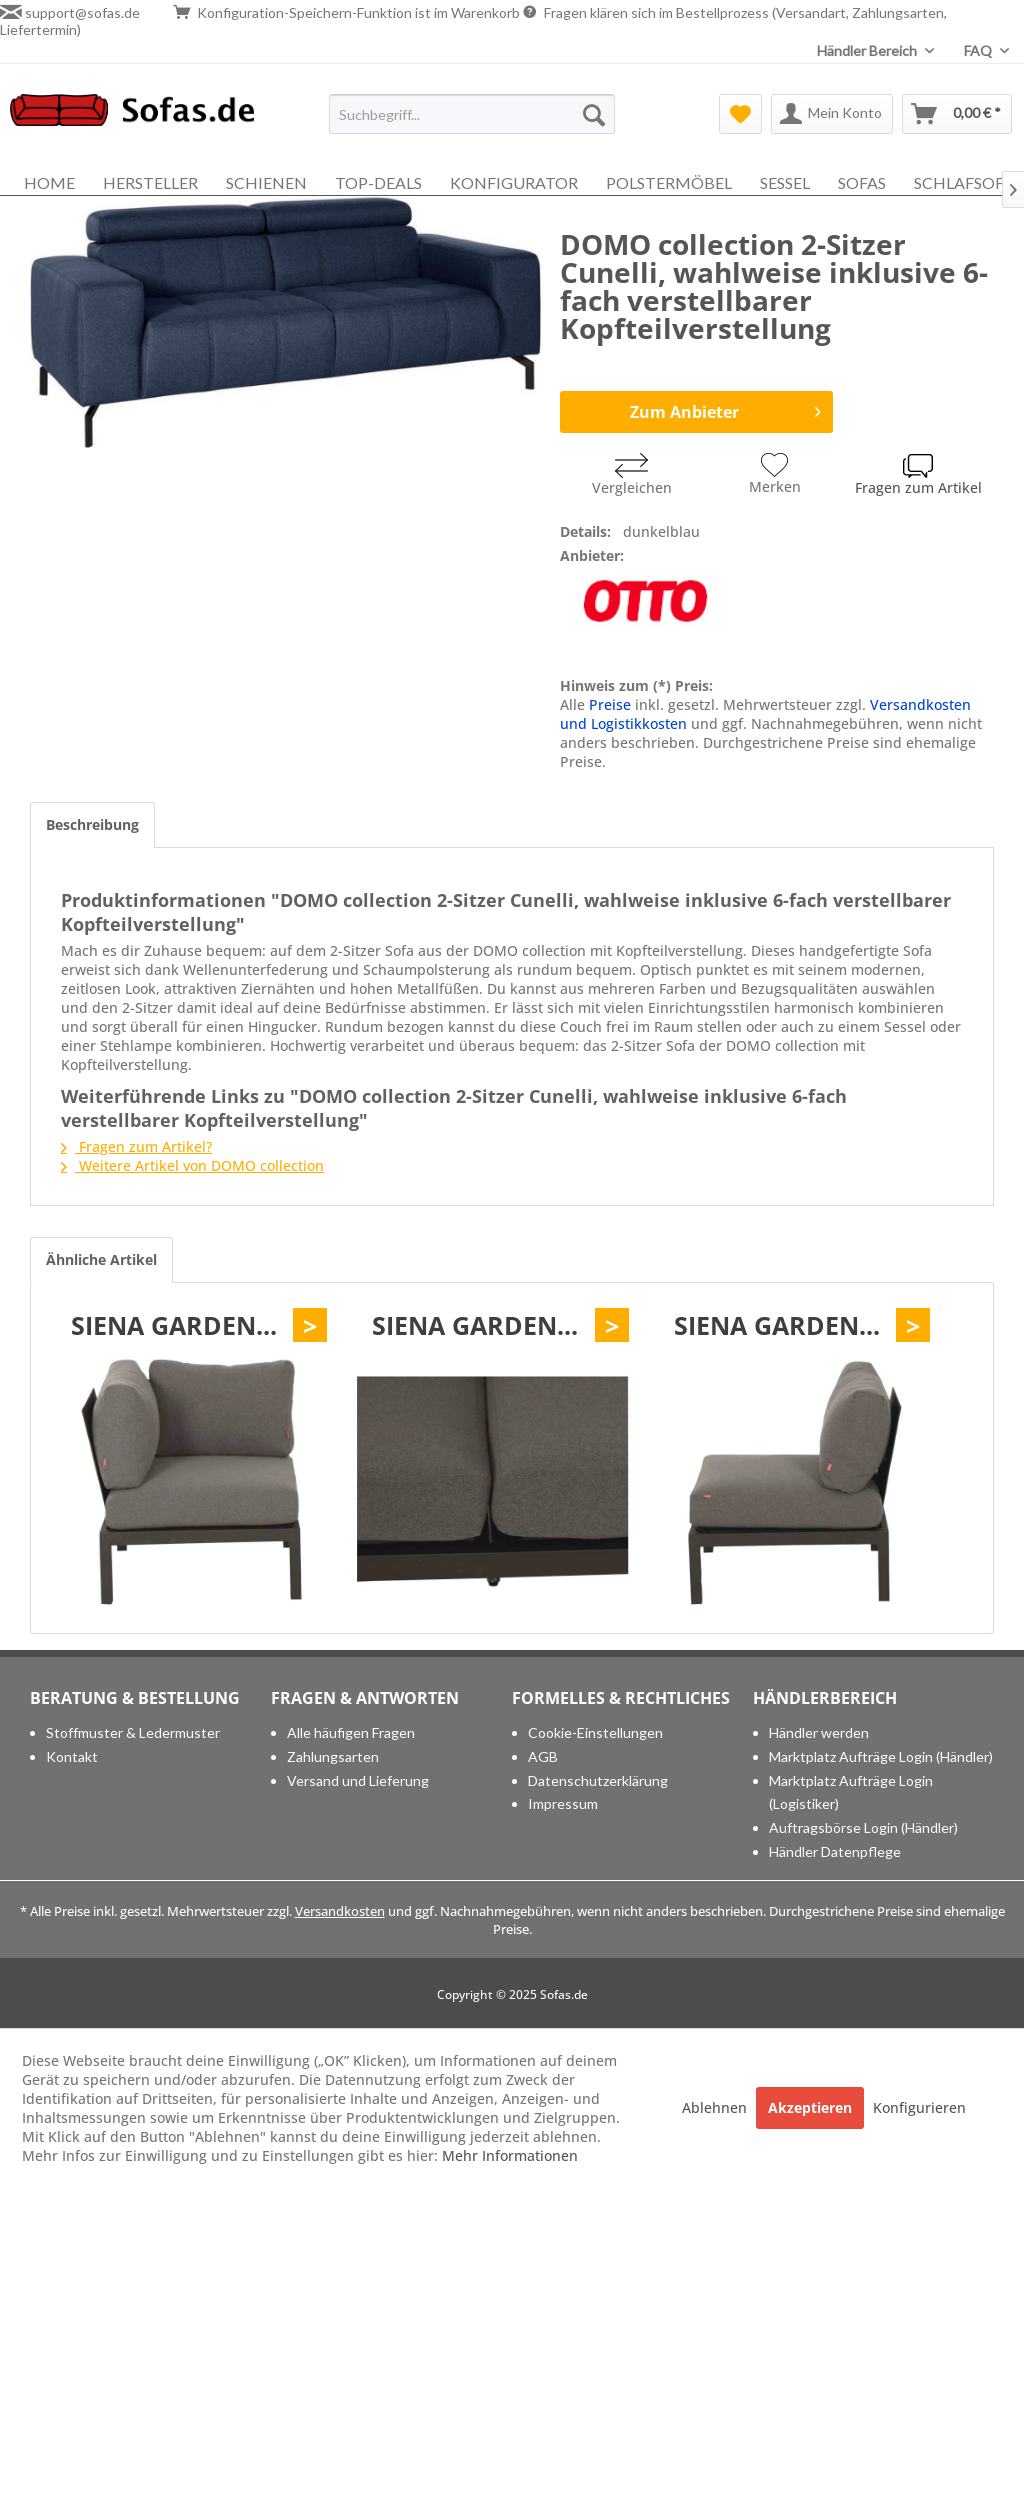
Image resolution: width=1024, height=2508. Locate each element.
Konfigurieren (919, 2107)
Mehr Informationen (510, 2155)
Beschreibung (92, 824)
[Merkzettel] (740, 114)
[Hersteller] (150, 182)
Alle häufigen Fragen (351, 1732)
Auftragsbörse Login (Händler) (863, 1827)
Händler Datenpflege (835, 1851)
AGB (543, 1756)
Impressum (563, 1803)
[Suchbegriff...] (472, 114)
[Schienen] (266, 182)
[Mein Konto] (832, 114)
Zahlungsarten (333, 1756)
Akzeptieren (810, 2107)
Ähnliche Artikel (101, 1259)
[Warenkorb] (957, 114)
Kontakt (72, 1756)
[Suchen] (594, 114)
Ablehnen (716, 2107)
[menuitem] (472, 114)
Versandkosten (340, 1911)
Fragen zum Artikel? (136, 1146)
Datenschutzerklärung (598, 1780)
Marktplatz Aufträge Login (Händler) (881, 1756)
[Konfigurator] (514, 182)
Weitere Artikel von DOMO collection (192, 1165)
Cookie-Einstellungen (595, 1732)
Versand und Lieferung (358, 1780)
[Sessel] (785, 182)
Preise (610, 704)
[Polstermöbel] (669, 182)
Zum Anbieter (725, 409)
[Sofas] (862, 182)
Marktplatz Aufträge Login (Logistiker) (851, 1792)
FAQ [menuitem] (979, 50)
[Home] (49, 182)
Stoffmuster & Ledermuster (133, 1732)
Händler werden (819, 1732)
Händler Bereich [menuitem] (868, 50)
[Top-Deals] (378, 182)
